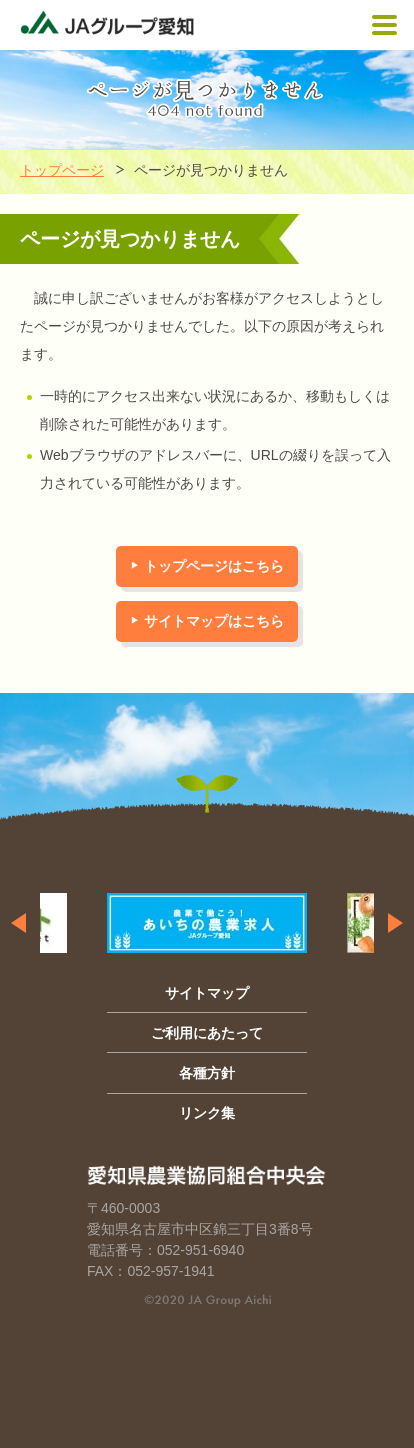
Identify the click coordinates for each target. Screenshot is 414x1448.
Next (395, 923)
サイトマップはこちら (214, 621)
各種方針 (207, 1073)
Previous (18, 923)
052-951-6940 (200, 1250)
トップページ (62, 170)
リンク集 (207, 1113)
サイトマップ (207, 993)
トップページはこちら (214, 566)
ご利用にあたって (207, 1033)
